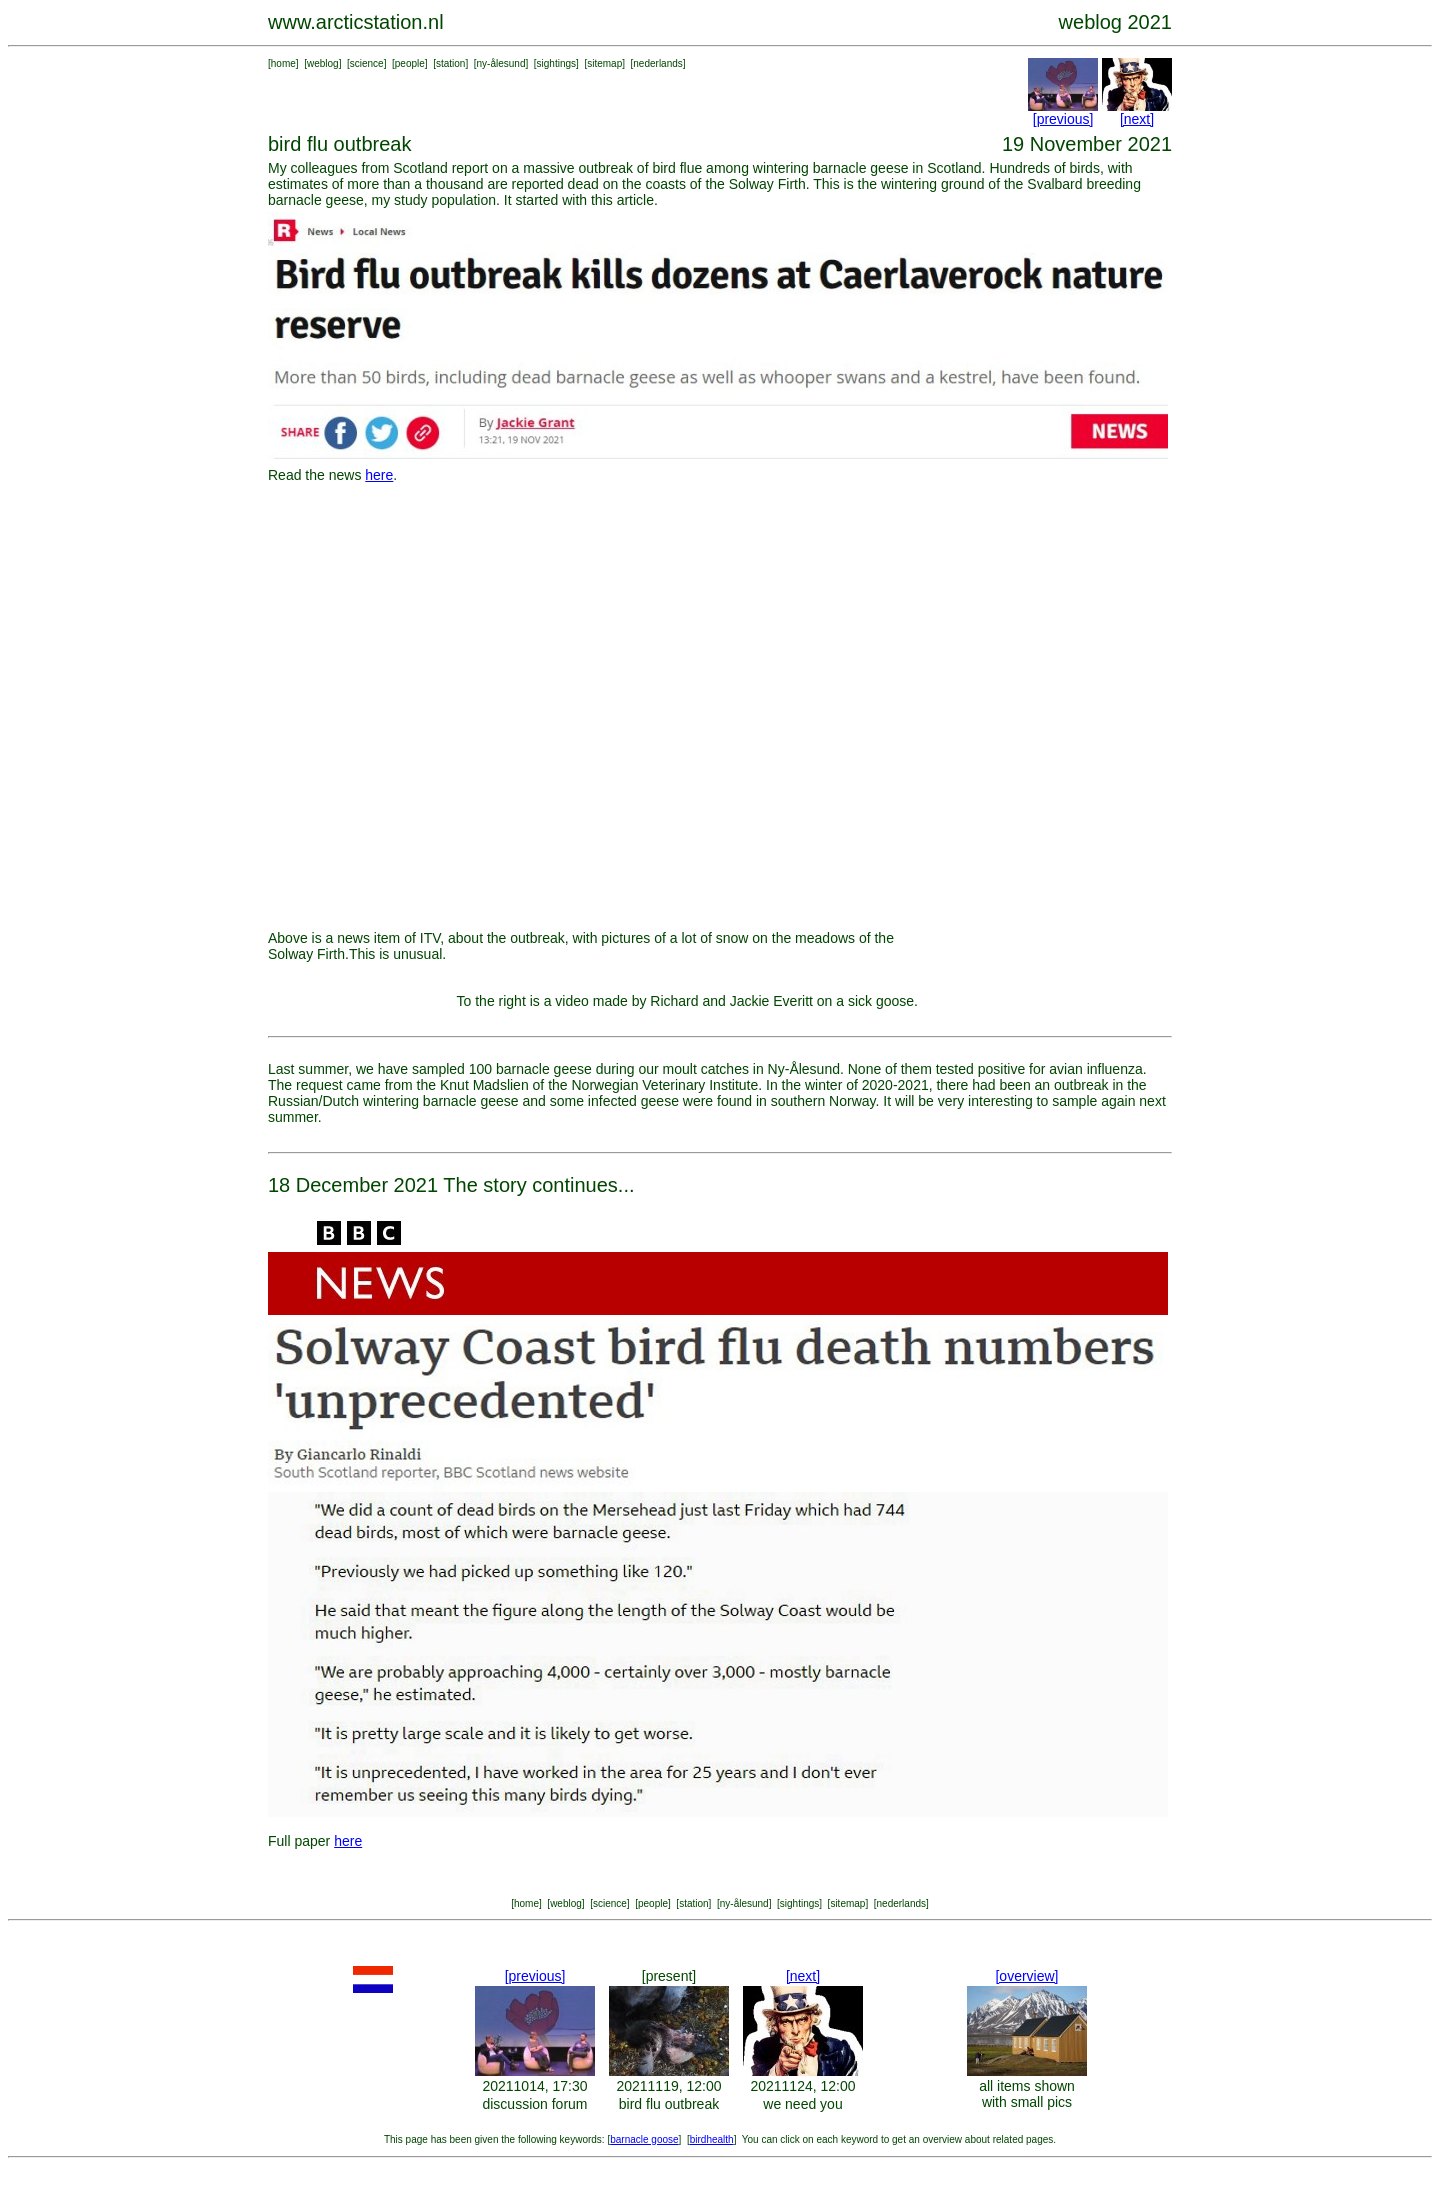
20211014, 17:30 (534, 2086)
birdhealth (712, 2139)
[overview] (1026, 1976)
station (450, 63)
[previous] (1063, 119)
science (367, 63)
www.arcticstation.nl (356, 22)
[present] (669, 1976)
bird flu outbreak (669, 2104)
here (379, 475)
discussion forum (534, 2104)
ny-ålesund (501, 63)
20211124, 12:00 (802, 2086)
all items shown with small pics (1027, 2094)
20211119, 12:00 (668, 2086)
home (283, 63)
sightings (556, 63)
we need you (802, 2104)
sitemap (604, 63)
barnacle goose (644, 2139)
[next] (1137, 119)
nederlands (657, 63)
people (410, 63)
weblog (323, 63)
